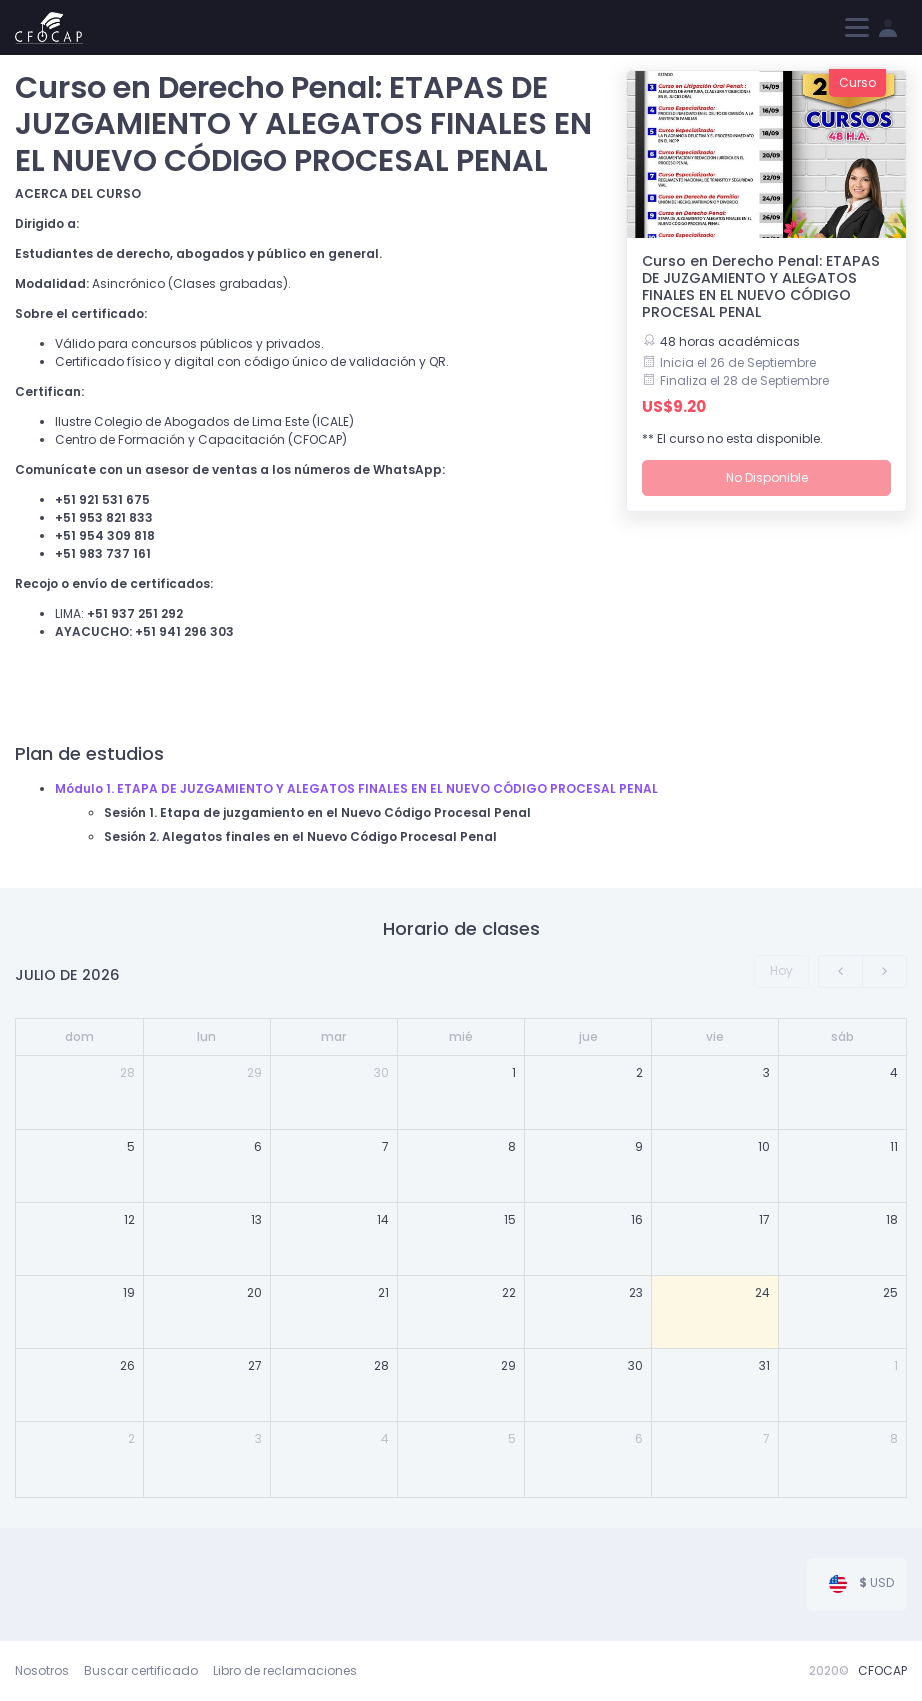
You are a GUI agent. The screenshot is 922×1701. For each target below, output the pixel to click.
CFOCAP (882, 1670)
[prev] (840, 971)
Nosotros (42, 1670)
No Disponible (767, 477)
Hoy (781, 970)
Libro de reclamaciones (285, 1670)
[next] (884, 971)
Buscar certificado (141, 1670)
